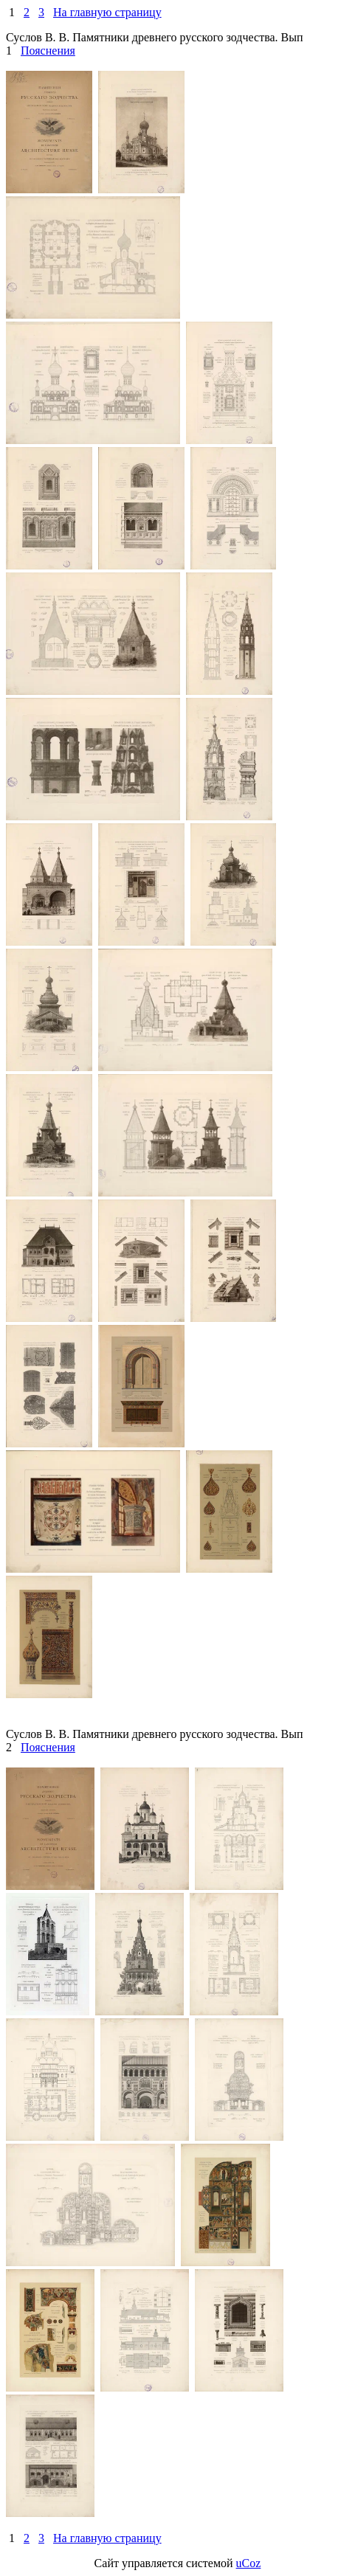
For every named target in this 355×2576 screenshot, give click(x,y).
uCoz (248, 2563)
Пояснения (48, 50)
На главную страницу (107, 12)
